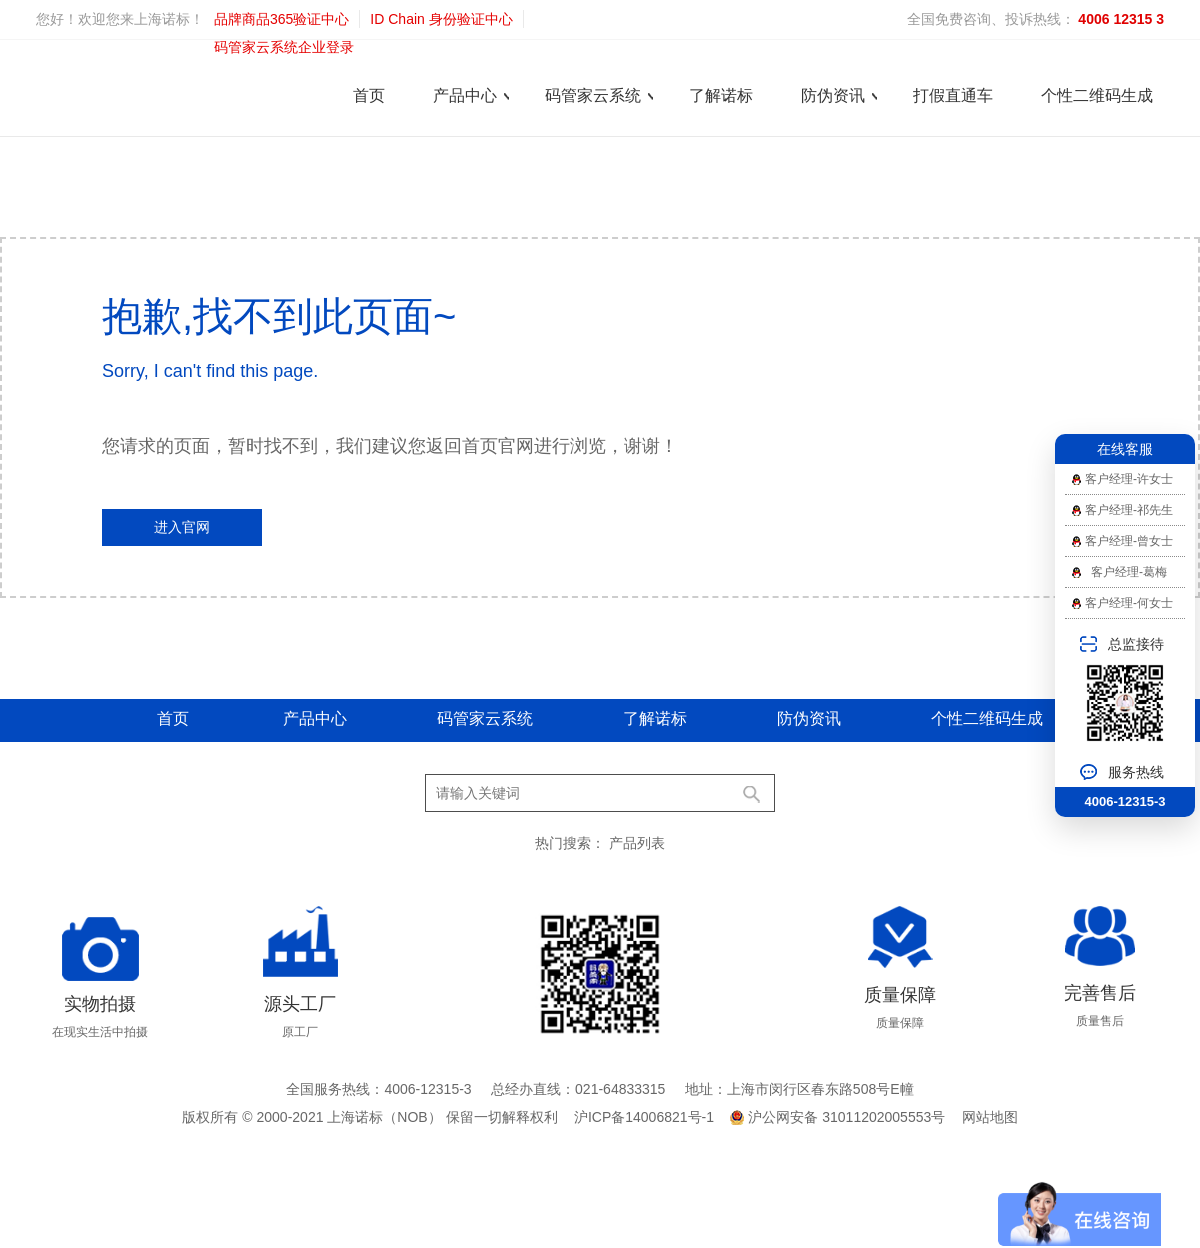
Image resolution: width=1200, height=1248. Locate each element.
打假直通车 (953, 95)
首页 (369, 95)
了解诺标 (721, 95)
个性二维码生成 (1097, 95)
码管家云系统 (593, 95)
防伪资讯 (833, 95)
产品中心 (465, 95)
